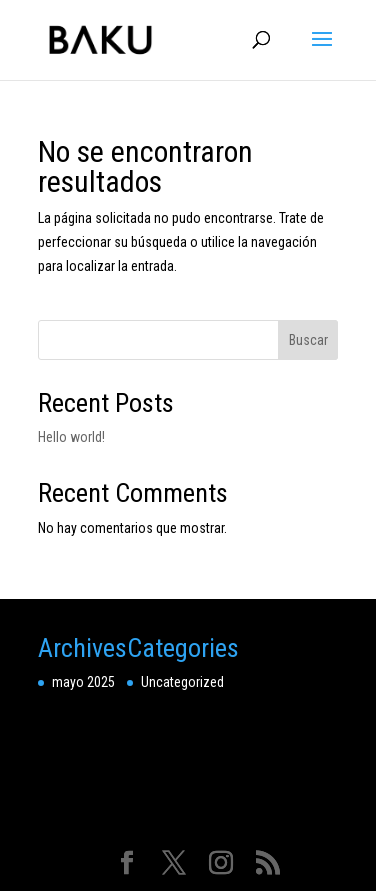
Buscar (308, 340)
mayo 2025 (83, 682)
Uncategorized (182, 682)
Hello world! (71, 437)
